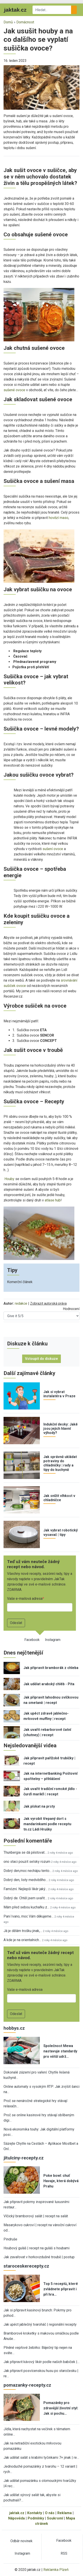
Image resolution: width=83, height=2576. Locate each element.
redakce (21, 1303)
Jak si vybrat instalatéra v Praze (59, 1394)
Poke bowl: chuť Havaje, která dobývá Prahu (61, 2180)
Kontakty (34, 2513)
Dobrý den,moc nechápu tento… (28, 1871)
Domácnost (25, 22)
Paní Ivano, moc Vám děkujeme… (29, 1916)
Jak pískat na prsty (39, 1806)
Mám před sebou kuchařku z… (26, 1907)
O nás (49, 2513)
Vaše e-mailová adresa (24, 1598)
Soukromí (55, 2518)
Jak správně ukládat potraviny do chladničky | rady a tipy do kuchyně (60, 1463)
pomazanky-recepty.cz (27, 2385)
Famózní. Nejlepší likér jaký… (25, 1889)
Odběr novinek (21, 2541)
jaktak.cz (16, 2513)
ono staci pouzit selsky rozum (27, 1861)
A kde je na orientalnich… (22, 1940)
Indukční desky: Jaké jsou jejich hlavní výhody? (60, 1428)
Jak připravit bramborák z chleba (50, 1668)
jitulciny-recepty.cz (24, 2158)
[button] (41, 87)
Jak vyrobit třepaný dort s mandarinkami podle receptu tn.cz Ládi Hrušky (47, 1824)
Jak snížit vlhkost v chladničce (59, 1498)
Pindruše (10, 2239)
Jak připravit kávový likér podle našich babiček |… (41, 2362)
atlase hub (52, 1200)
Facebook (32, 1640)
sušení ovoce (52, 849)
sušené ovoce (14, 390)
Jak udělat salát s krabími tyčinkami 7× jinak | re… (41, 2457)
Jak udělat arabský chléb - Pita (48, 1684)
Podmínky (36, 2518)
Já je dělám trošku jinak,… (23, 1931)
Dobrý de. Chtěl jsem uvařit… (25, 1898)
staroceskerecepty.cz (26, 2266)
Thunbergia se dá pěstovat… (25, 1852)
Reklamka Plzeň (56, 2570)
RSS (64, 2553)
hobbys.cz (14, 2028)
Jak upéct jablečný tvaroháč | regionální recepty (40, 2324)
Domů (8, 22)
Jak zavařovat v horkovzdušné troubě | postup (39, 2257)
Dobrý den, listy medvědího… (26, 1880)
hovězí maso (58, 518)
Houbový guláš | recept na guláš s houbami (36, 2248)
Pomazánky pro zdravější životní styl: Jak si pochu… (60, 2408)
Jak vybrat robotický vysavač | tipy (60, 1532)
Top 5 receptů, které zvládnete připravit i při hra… (60, 2289)
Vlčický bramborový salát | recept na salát (36, 2216)
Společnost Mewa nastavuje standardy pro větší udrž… (60, 2051)
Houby (9, 1179)
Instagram (52, 1640)
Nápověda (16, 2518)
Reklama (64, 2513)
